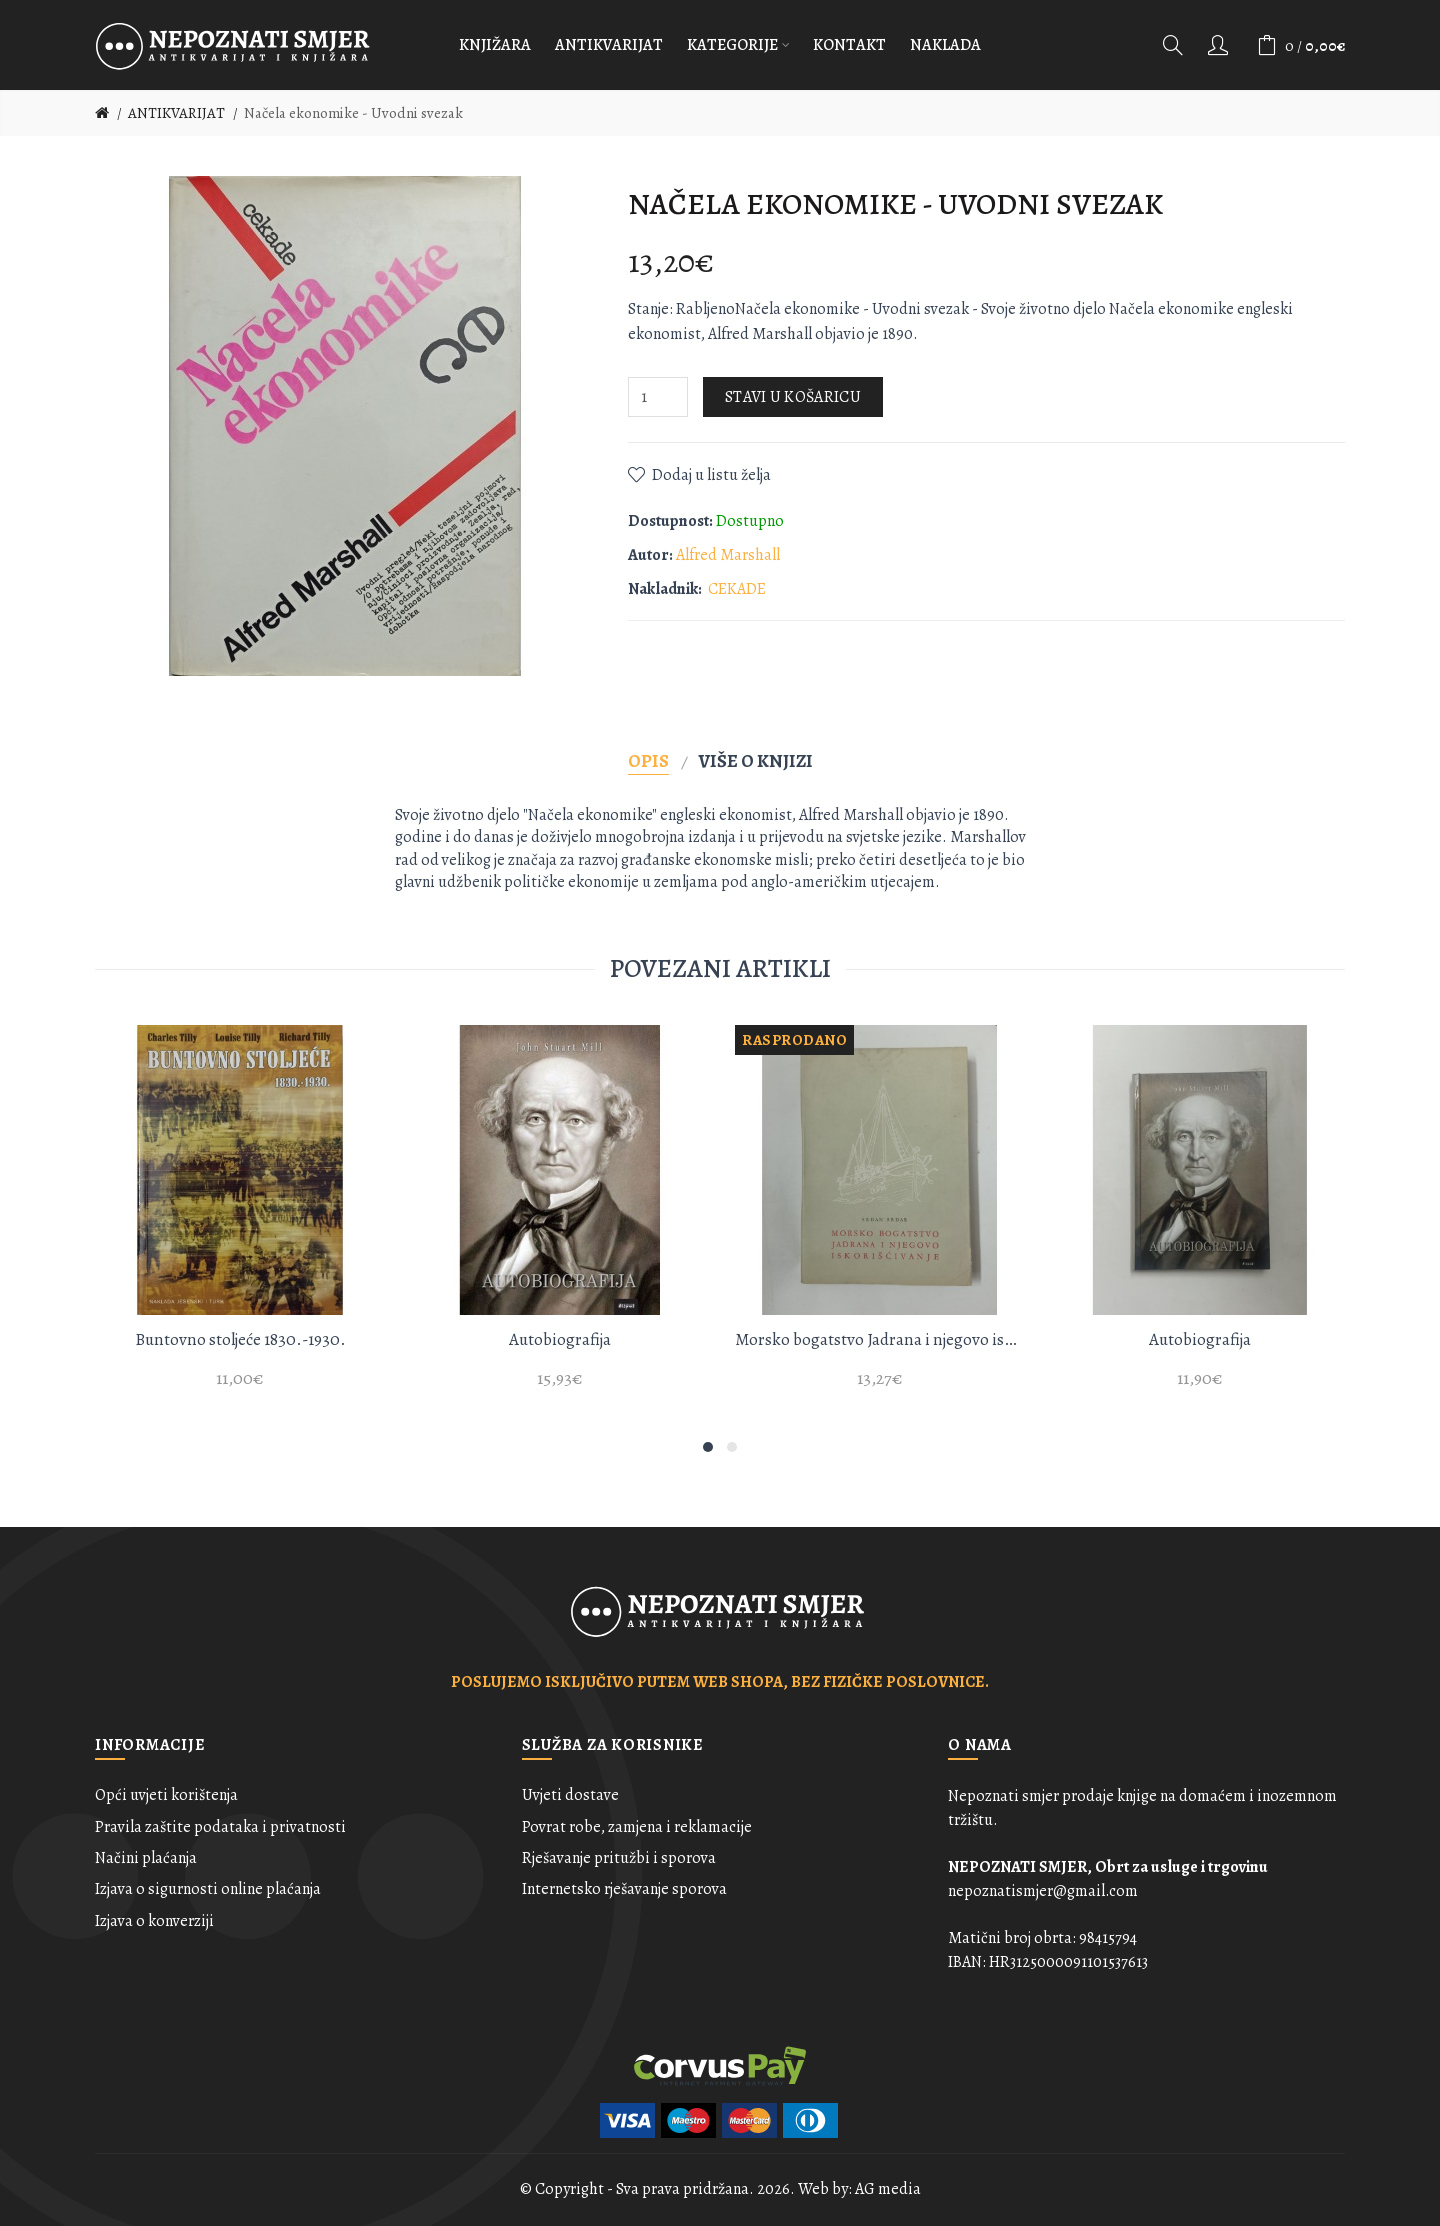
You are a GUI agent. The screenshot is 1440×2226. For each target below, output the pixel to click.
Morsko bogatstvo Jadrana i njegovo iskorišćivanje (880, 1339)
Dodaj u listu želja (711, 475)
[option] (240, 1218)
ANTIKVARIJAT (176, 113)
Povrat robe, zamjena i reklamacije (637, 1827)
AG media (888, 2189)
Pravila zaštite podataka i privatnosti (220, 1827)
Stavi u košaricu (793, 397)
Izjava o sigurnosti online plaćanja (208, 1889)
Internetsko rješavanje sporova (624, 1889)
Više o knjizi (756, 760)
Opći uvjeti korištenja (166, 1795)
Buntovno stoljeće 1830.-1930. (240, 1339)
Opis (648, 760)
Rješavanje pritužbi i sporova (619, 1858)
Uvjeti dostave (570, 1795)
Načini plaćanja (146, 1858)
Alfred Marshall (728, 555)
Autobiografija (560, 1339)
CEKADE (737, 589)
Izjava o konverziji (154, 1921)
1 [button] (708, 1447)
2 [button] (732, 1447)
